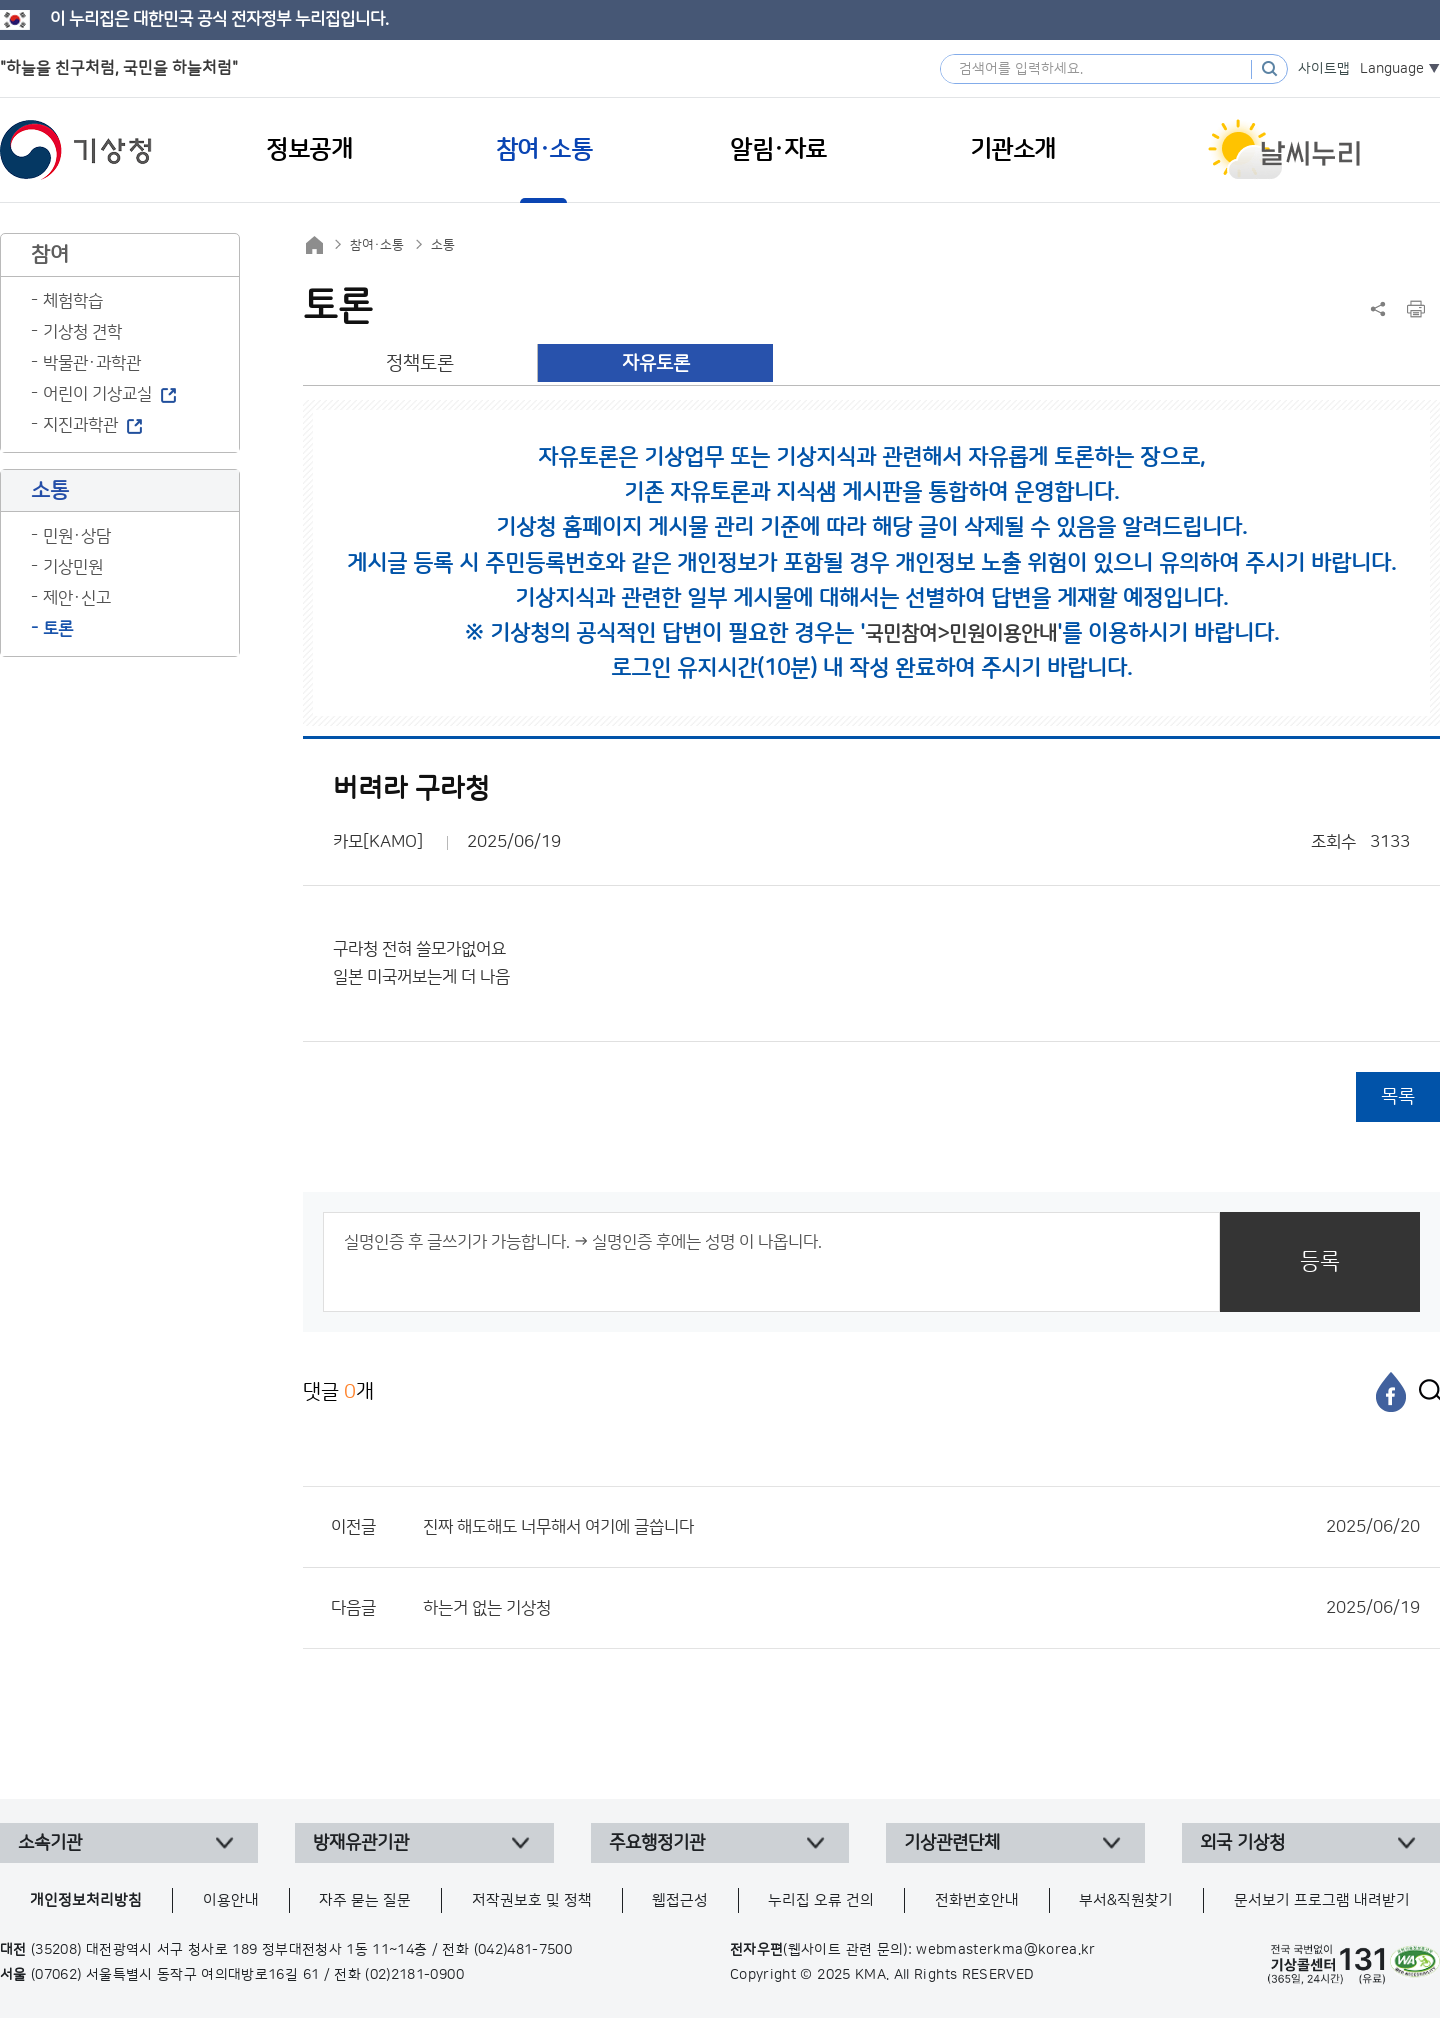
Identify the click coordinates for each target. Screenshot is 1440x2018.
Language (1392, 69)
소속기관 (50, 1843)
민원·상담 (77, 536)
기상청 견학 (82, 332)
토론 (58, 629)
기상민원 (73, 567)
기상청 (76, 150)
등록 (1320, 1261)
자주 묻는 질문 (365, 1900)
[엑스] (1425, 1392)
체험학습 (73, 301)
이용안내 (231, 1900)
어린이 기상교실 (97, 394)
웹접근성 (680, 1900)
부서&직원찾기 (1126, 1900)
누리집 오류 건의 (821, 1900)
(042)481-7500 (523, 1950)
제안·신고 (77, 598)
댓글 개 (338, 1391)
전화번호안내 (977, 1900)
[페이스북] (1391, 1392)
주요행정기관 (657, 1843)
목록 (1398, 1096)
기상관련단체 (952, 1843)
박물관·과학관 (92, 363)
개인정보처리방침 (86, 1900)
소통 (443, 245)
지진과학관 (80, 425)
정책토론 (420, 363)
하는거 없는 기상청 (921, 1608)
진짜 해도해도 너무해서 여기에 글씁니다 (921, 1527)
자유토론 (656, 363)
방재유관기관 (361, 1843)
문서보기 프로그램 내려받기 (1322, 1900)
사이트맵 (1324, 69)
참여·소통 (377, 245)
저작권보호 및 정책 (532, 1900)
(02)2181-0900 (414, 1975)
